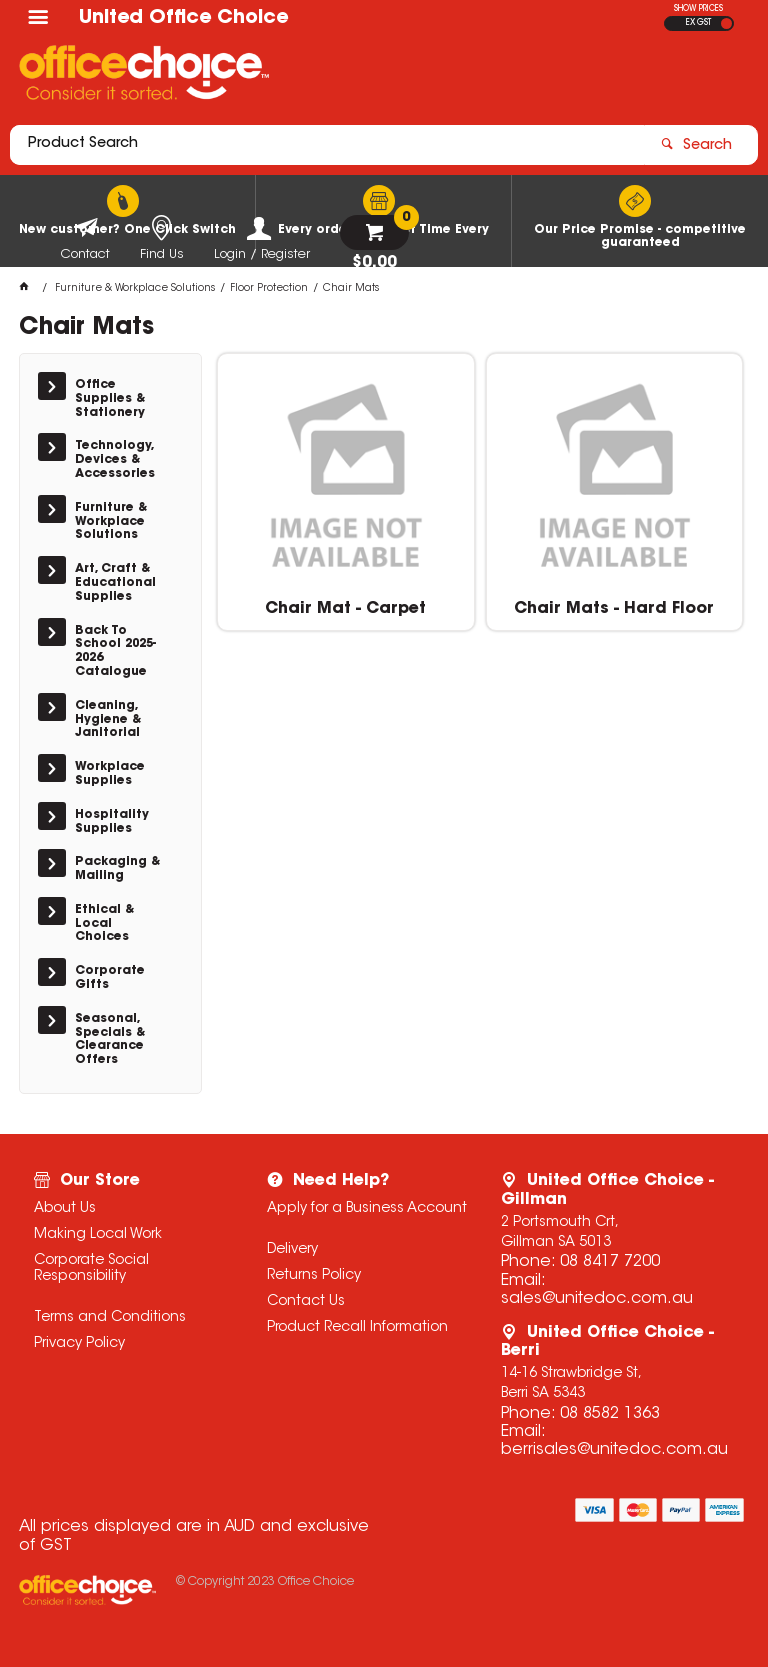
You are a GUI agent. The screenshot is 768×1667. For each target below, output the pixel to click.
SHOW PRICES (698, 9)
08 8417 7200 (610, 1262)
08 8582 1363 (610, 1414)
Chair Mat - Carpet (345, 609)
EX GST (698, 23)
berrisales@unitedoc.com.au (614, 1450)
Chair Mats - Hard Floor (614, 609)
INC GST (726, 23)
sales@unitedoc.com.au (597, 1299)
